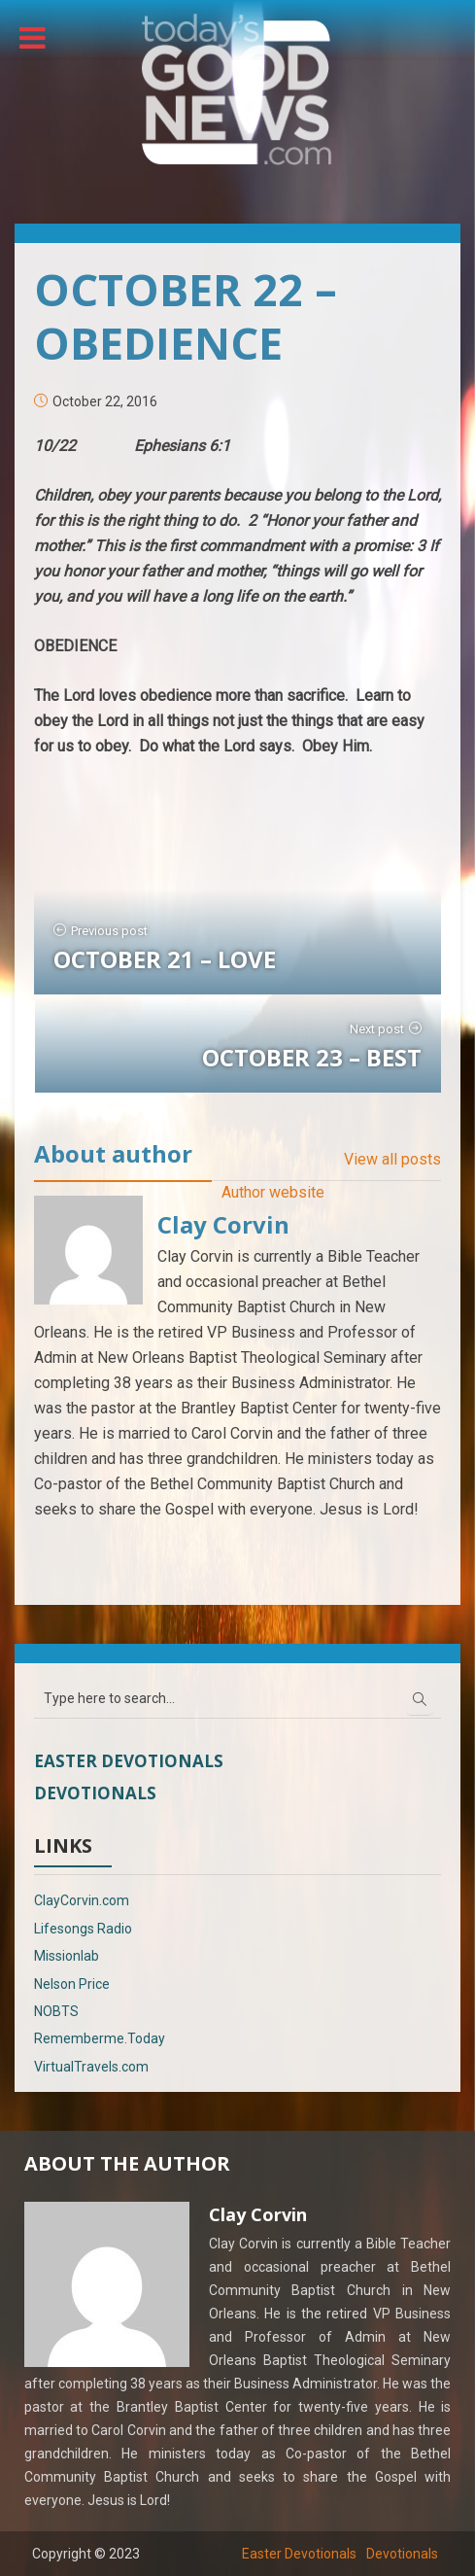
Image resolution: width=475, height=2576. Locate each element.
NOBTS (56, 2011)
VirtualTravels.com (91, 2066)
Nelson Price (72, 1984)
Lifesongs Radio (83, 1928)
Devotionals (95, 1793)
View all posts (392, 1159)
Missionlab (66, 1956)
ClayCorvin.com (81, 1900)
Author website (272, 1192)
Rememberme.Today (99, 2038)
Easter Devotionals (128, 1761)
